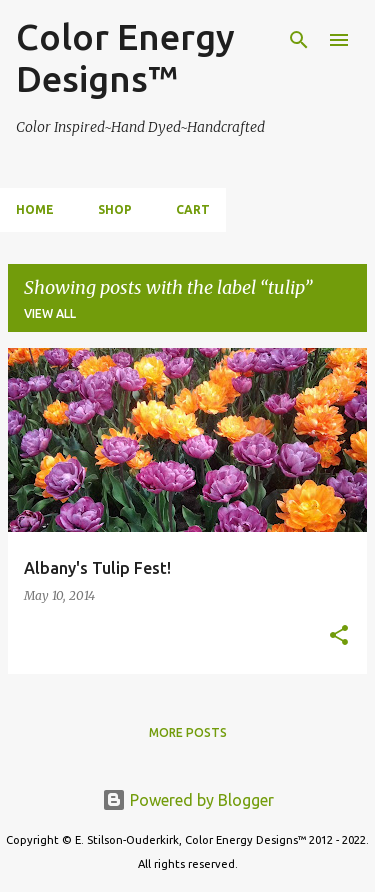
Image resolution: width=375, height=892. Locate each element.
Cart (193, 209)
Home (35, 209)
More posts (188, 732)
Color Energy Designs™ (125, 57)
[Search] (299, 40)
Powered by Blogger (188, 800)
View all (50, 313)
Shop (115, 209)
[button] (339, 636)
